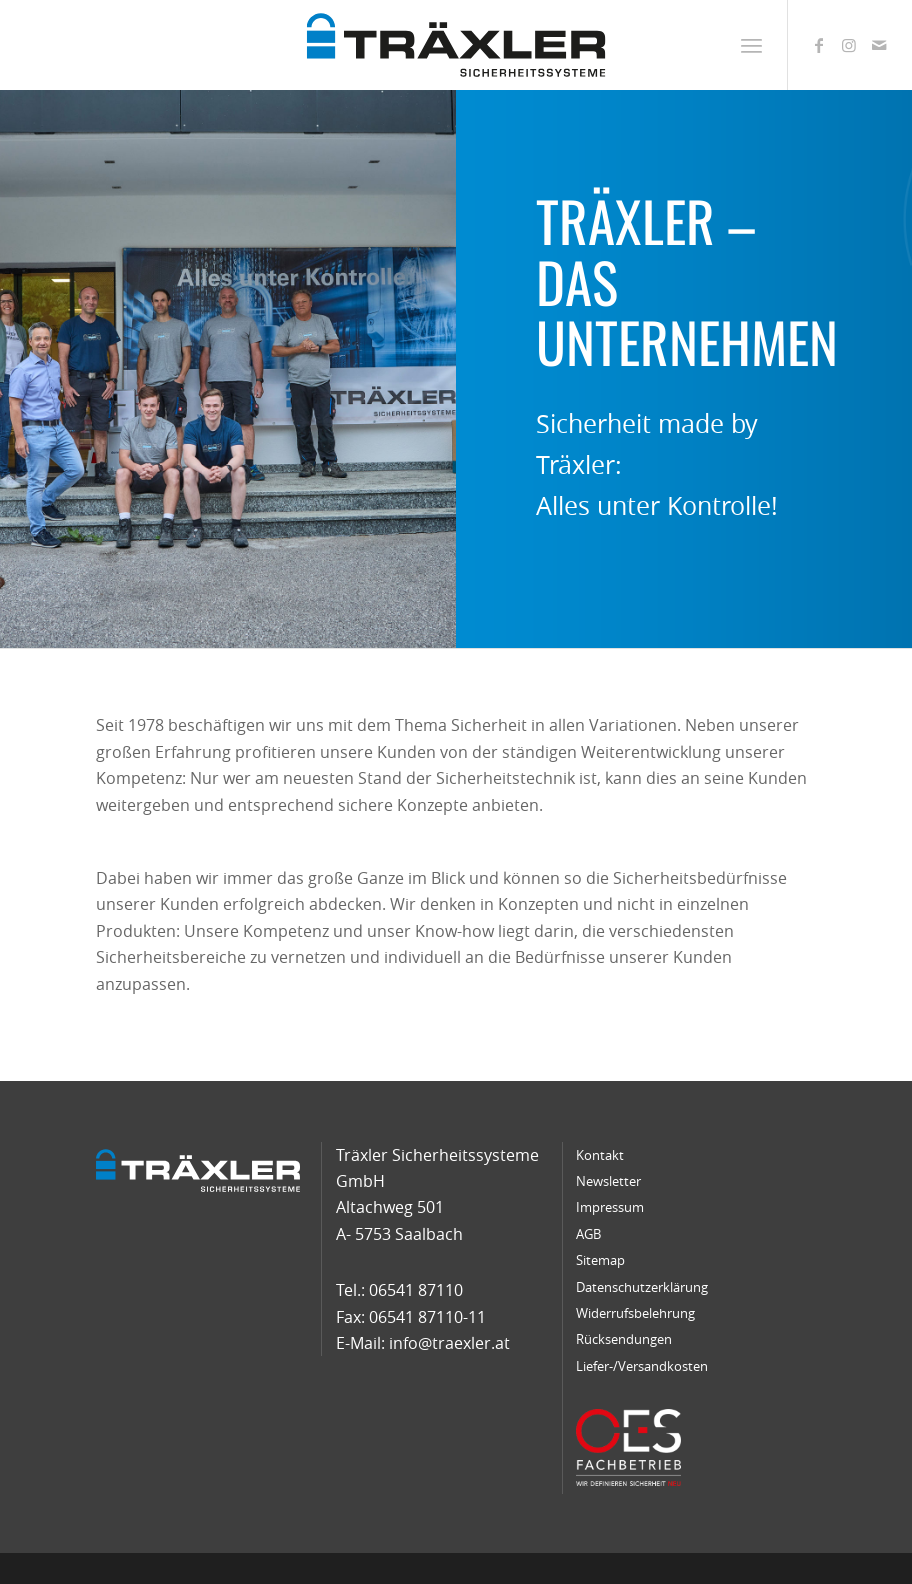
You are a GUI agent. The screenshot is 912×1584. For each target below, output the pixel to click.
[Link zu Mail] (879, 45)
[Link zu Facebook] (819, 45)
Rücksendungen (624, 1339)
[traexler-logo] (456, 45)
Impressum (610, 1207)
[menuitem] (751, 45)
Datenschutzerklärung (642, 1287)
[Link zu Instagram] (849, 45)
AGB (588, 1234)
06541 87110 (416, 1290)
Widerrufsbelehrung (635, 1313)
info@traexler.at (449, 1343)
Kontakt (600, 1155)
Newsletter (608, 1181)
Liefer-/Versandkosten (642, 1366)
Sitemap (600, 1260)
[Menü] (751, 45)
